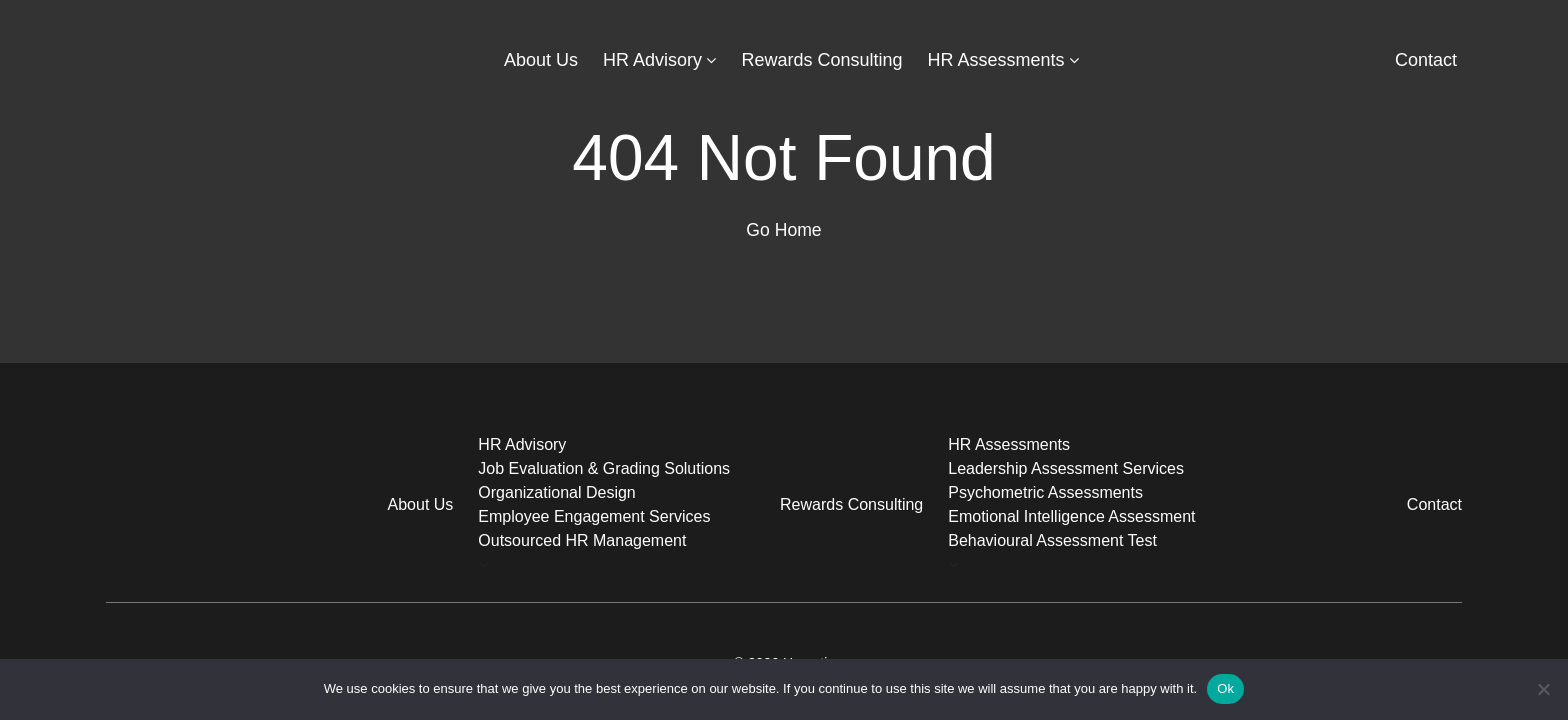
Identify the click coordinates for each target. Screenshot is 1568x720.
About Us (541, 60)
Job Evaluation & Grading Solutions (604, 468)
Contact (1426, 60)
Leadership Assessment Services (1066, 468)
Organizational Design (556, 492)
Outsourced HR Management (582, 540)
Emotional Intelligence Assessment (1071, 516)
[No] (1543, 689)
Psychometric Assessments (1045, 492)
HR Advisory (652, 60)
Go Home (783, 230)
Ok (1225, 688)
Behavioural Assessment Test (1052, 540)
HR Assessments (996, 60)
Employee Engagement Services (594, 516)
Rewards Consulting (821, 60)
